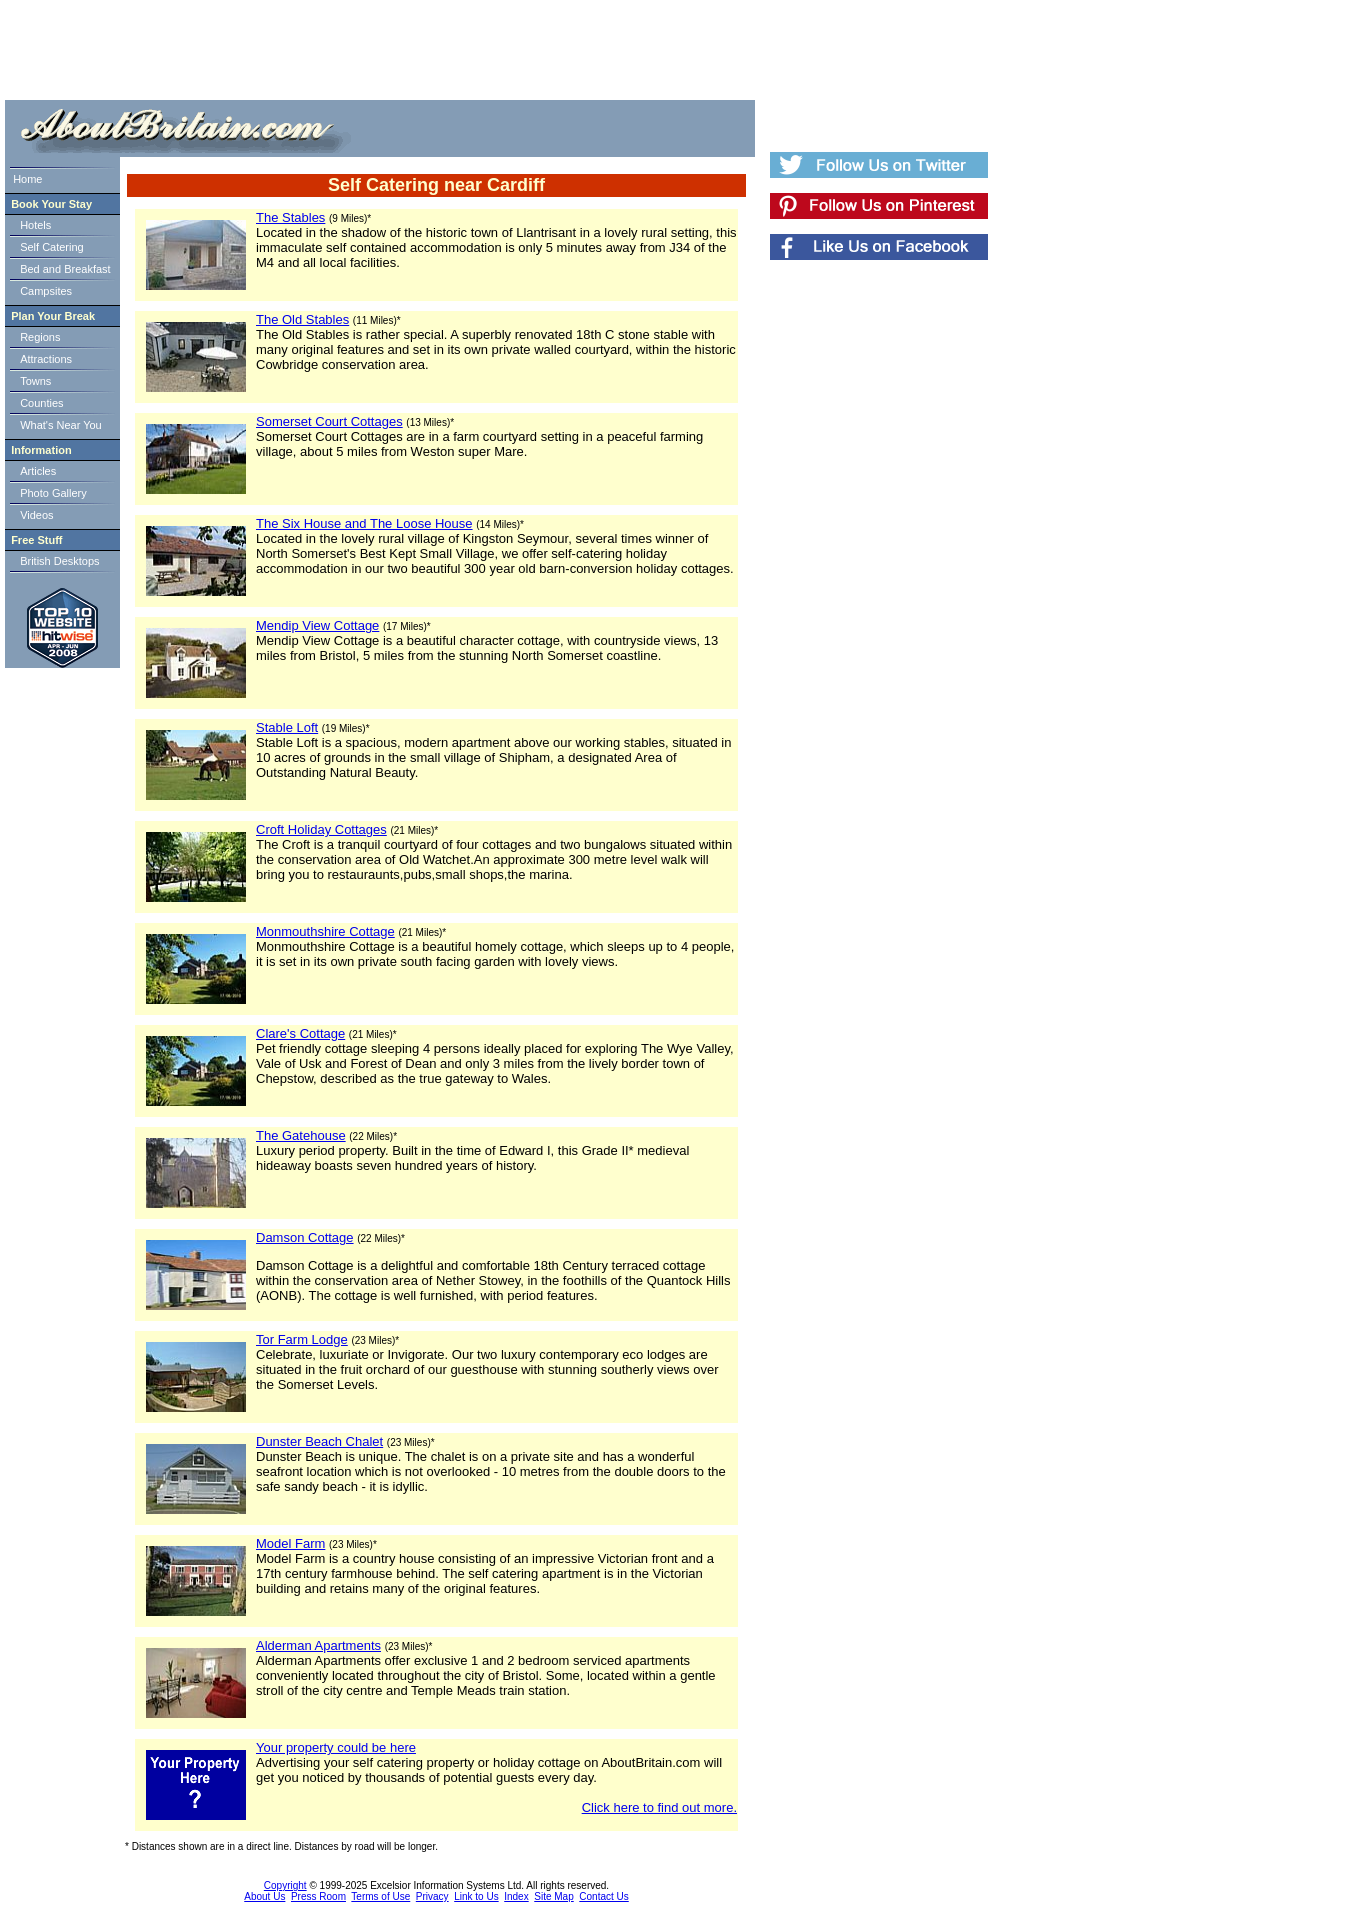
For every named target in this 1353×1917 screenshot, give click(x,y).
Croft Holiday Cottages (321, 829)
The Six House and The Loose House (364, 523)
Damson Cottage (305, 1237)
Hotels (35, 225)
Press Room (318, 1896)
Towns (35, 381)
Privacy (432, 1896)
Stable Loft (287, 727)
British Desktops (59, 561)
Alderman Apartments (318, 1645)
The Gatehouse (301, 1135)
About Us (264, 1896)
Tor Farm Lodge (302, 1339)
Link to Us (476, 1896)
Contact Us (603, 1896)
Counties (41, 403)
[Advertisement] (375, 50)
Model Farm (290, 1543)
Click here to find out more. (659, 1807)
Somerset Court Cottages (329, 421)
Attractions (46, 359)
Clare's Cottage (300, 1033)
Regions (40, 337)
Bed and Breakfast (65, 269)
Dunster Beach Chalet (319, 1441)
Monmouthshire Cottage (325, 931)
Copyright (285, 1885)
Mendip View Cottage (317, 625)
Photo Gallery (53, 493)
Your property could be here (336, 1747)
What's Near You (61, 425)
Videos (36, 515)
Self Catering (52, 247)
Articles (38, 471)
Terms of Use (380, 1896)
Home (27, 179)
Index (516, 1896)
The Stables (290, 217)
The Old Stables (302, 319)
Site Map (553, 1896)
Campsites (46, 291)
